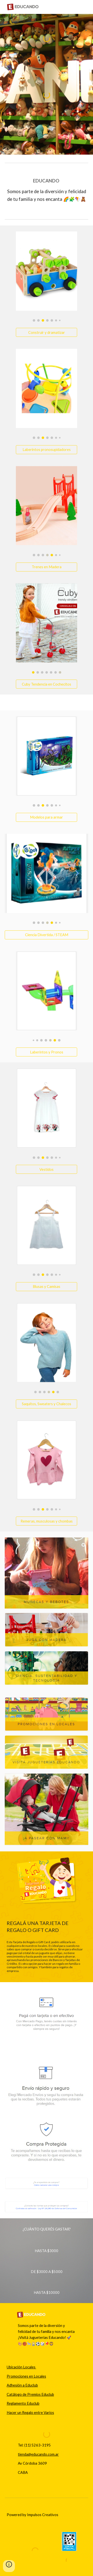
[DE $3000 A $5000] (46, 2271)
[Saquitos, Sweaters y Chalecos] (46, 1403)
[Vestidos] (46, 1169)
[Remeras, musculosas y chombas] (46, 1521)
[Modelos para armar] (46, 817)
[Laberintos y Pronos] (46, 1052)
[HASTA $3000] (46, 2251)
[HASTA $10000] (46, 2292)
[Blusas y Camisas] (46, 1286)
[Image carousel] (46, 276)
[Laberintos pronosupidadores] (46, 449)
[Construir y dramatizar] (46, 332)
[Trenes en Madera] (46, 566)
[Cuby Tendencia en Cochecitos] (46, 684)
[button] (9, 2566)
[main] (47, 190)
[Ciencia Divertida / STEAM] (46, 935)
